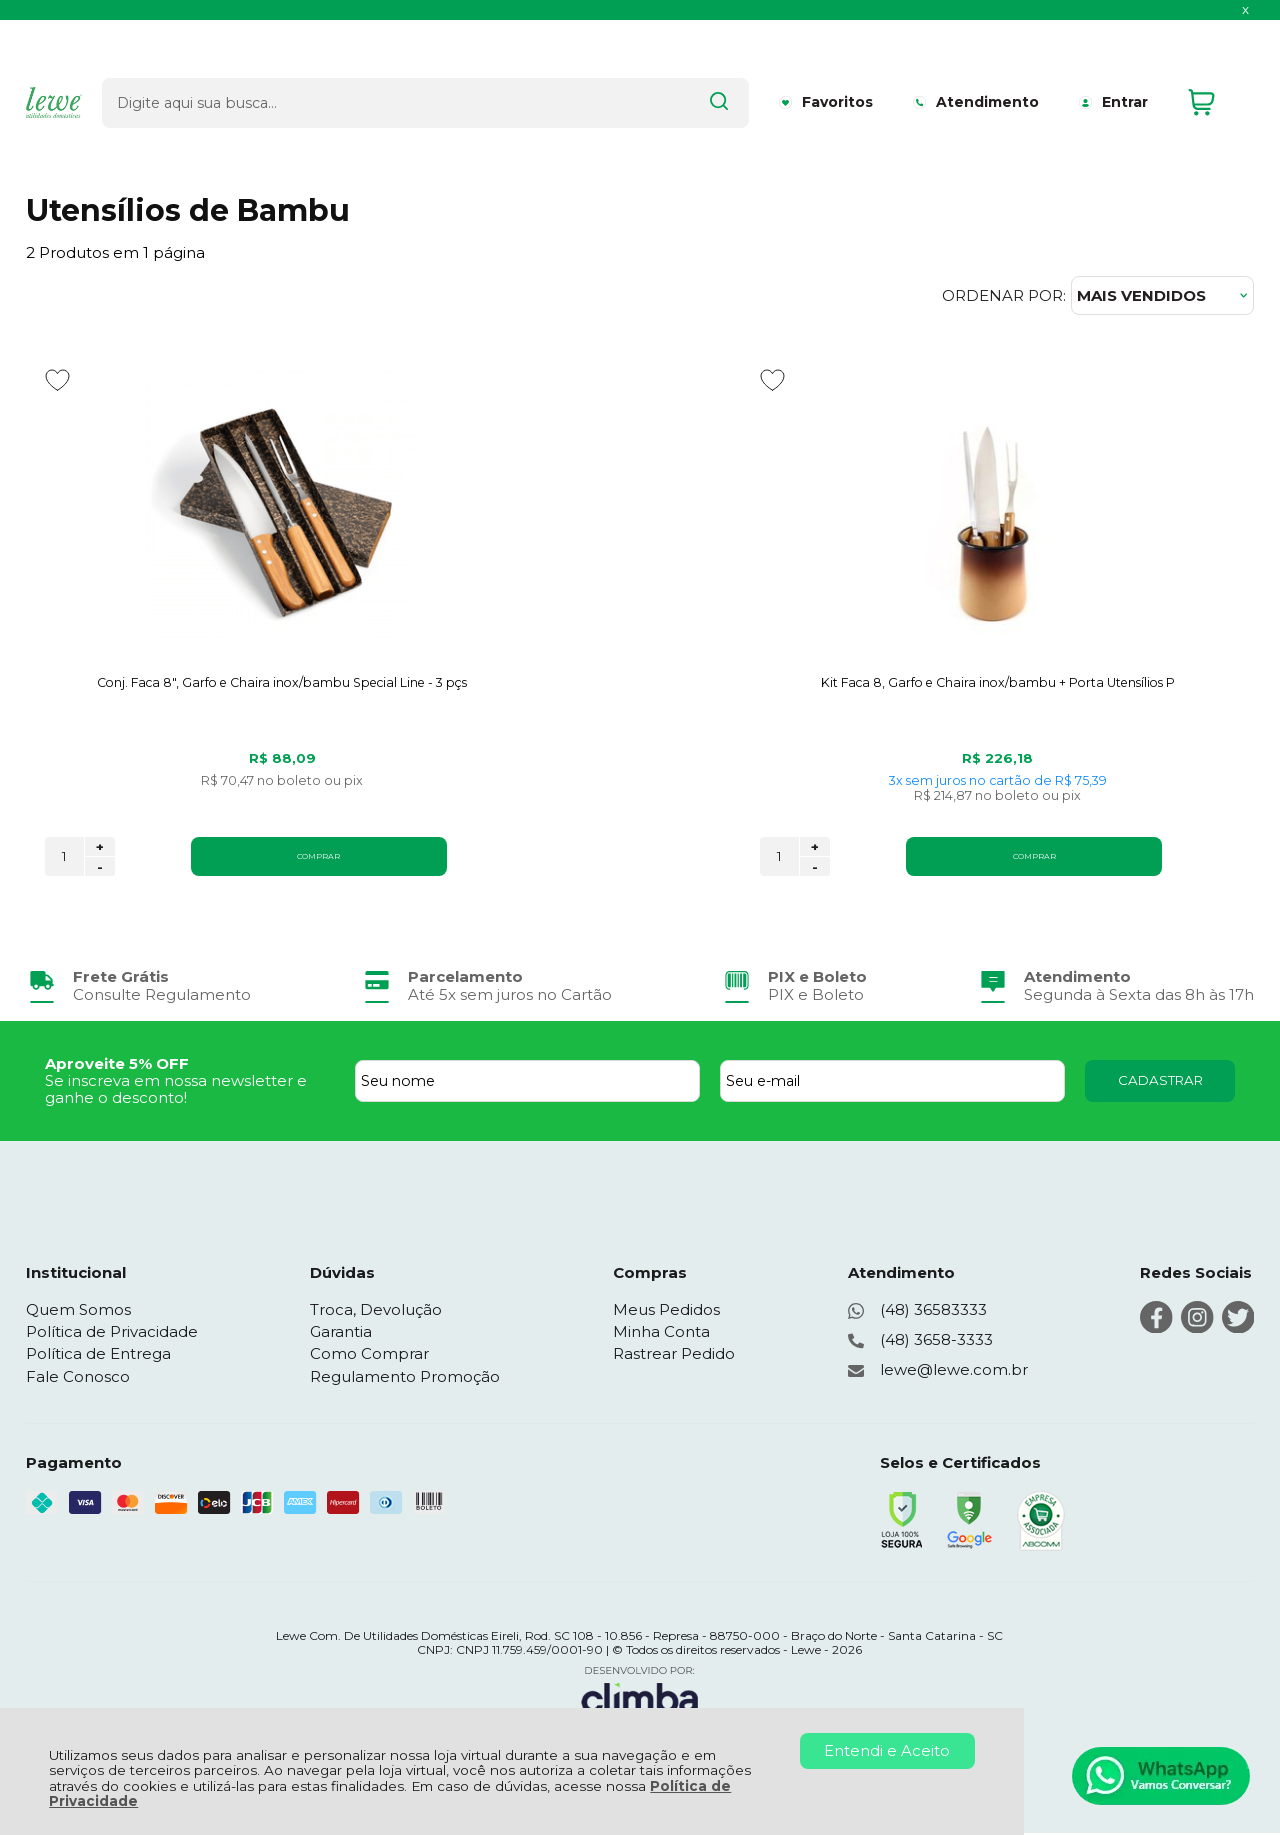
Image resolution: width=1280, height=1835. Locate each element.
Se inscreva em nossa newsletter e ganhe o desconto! (176, 1091)
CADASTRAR (1160, 1082)
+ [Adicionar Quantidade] (100, 849)
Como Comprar (370, 1355)
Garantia (342, 1333)
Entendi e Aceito (887, 1750)
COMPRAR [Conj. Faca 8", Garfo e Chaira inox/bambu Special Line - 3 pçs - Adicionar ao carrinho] (259, 858)
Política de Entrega (98, 1355)
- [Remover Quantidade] (100, 869)
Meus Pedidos (667, 1311)
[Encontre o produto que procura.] (661, 68)
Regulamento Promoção (406, 1378)
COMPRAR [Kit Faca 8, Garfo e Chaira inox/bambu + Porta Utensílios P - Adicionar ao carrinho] (676, 858)
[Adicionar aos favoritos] (57, 380)
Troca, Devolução (377, 1311)
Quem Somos (78, 1311)
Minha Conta (662, 1333)
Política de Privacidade (112, 1333)
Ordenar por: (1004, 295)
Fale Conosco (78, 1378)
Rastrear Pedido (675, 1355)
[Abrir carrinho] (1216, 68)
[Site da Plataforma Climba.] (640, 1695)
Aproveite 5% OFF (117, 1065)
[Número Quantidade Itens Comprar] (64, 858)
